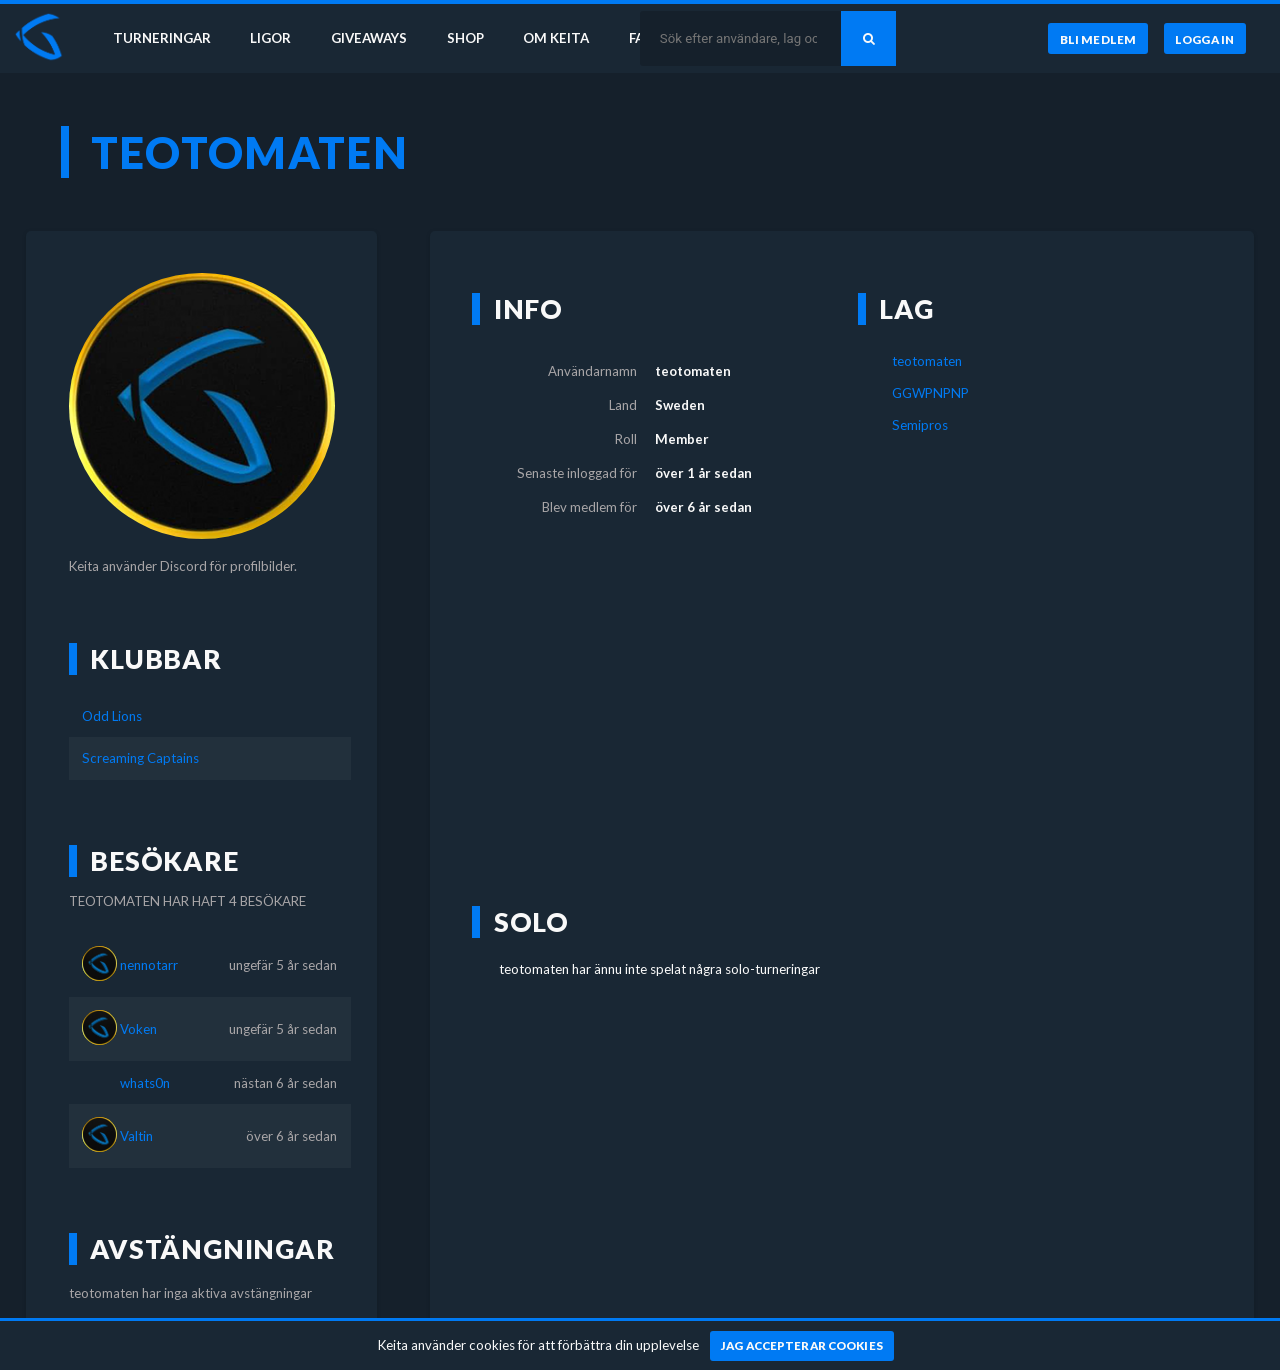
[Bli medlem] (1097, 39)
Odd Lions (112, 716)
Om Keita (556, 38)
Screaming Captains (140, 758)
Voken (138, 1029)
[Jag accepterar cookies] (802, 1346)
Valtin (136, 1136)
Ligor (270, 38)
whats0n (145, 1083)
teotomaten (927, 361)
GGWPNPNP (930, 393)
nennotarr (149, 965)
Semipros (920, 425)
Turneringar (162, 38)
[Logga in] (1205, 39)
